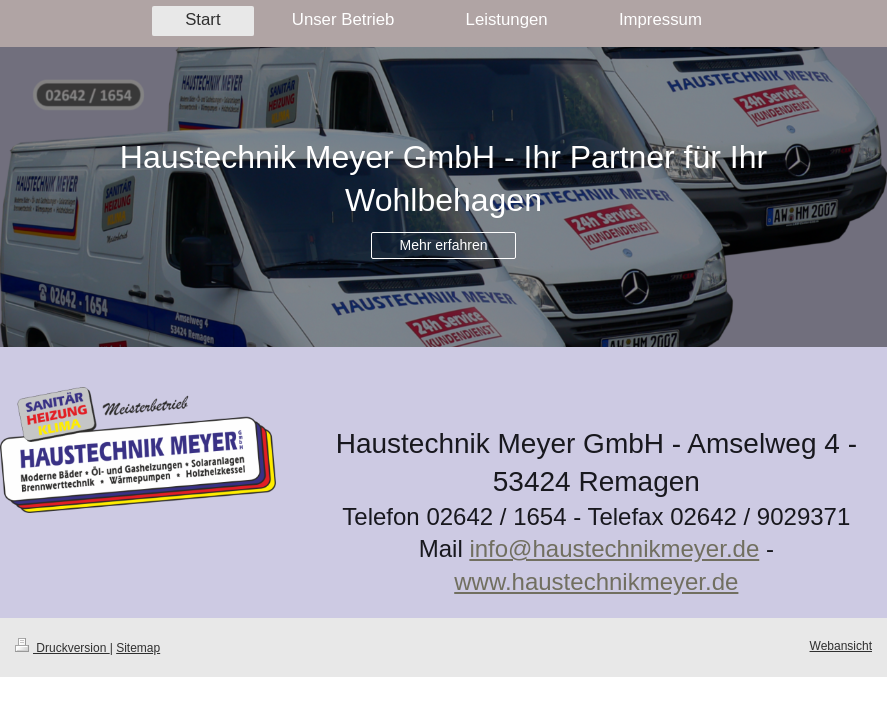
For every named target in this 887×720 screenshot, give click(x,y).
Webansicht (841, 646)
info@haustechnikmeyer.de (614, 548)
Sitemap (138, 648)
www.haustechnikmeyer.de (596, 581)
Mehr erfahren (444, 245)
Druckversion (62, 648)
